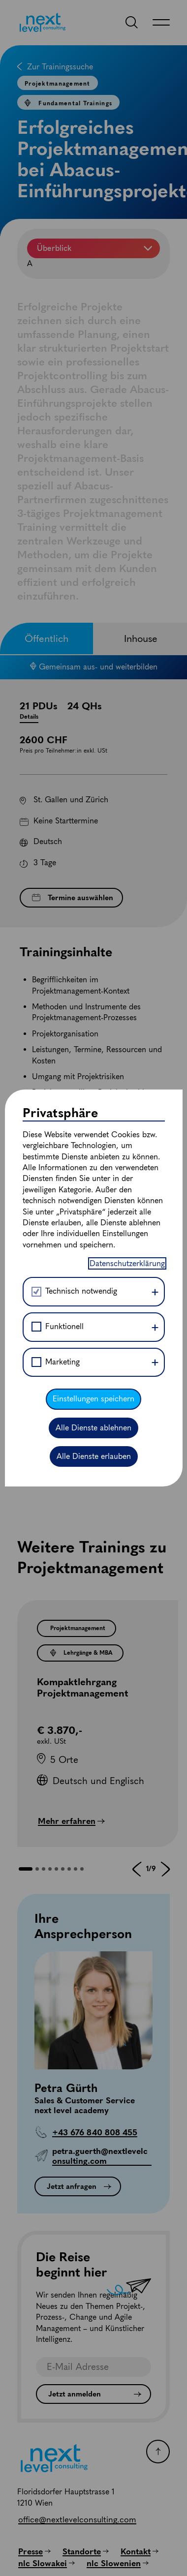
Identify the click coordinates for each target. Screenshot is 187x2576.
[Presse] (34, 2551)
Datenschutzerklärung (127, 761)
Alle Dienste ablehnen (93, 925)
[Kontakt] (139, 2551)
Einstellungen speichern (93, 897)
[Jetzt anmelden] (93, 2394)
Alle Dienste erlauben (94, 954)
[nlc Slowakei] (46, 2563)
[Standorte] (86, 2551)
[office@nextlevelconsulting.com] (77, 2519)
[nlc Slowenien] (118, 2563)
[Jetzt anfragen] (77, 2186)
